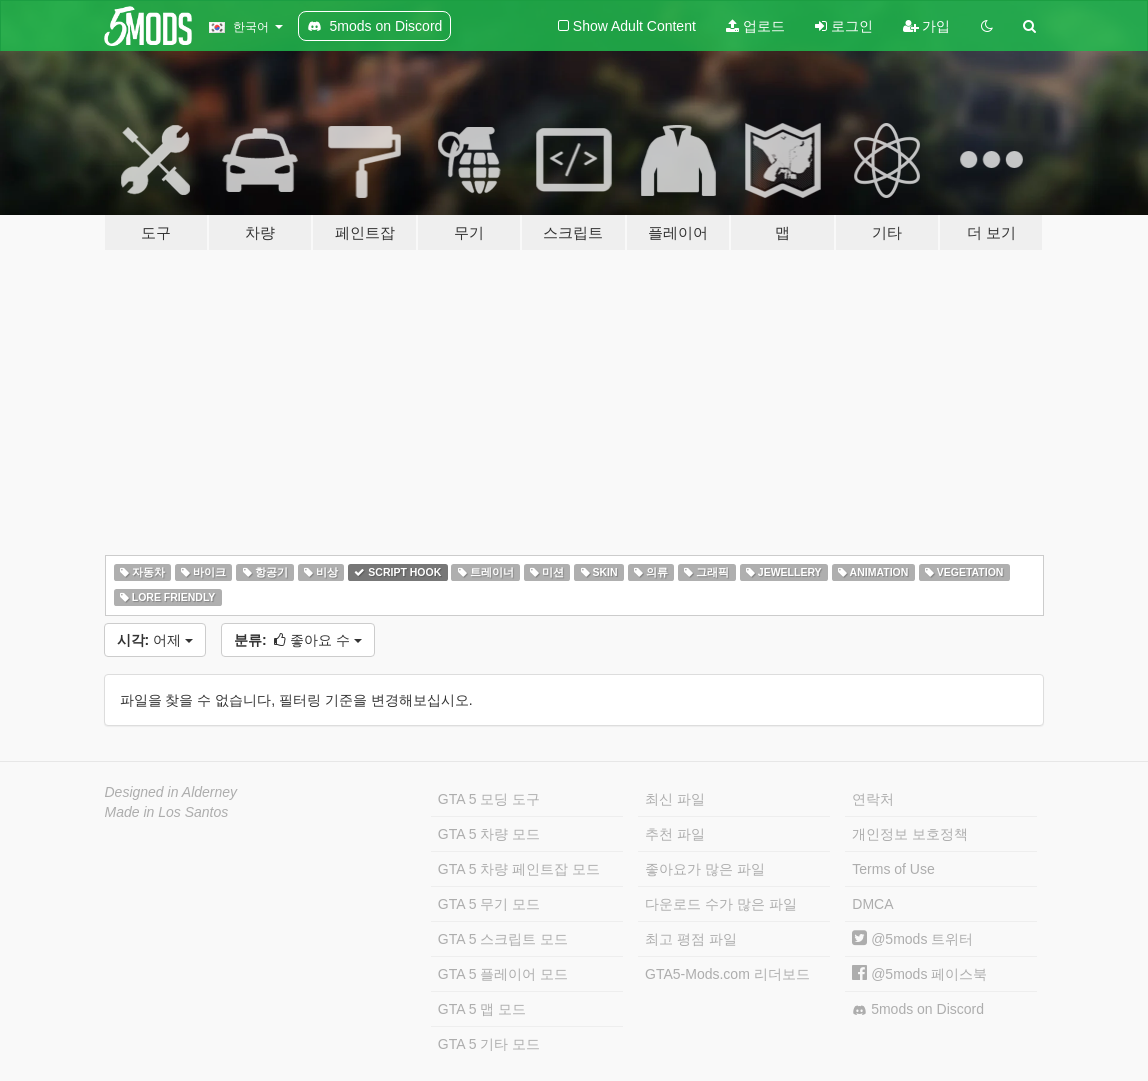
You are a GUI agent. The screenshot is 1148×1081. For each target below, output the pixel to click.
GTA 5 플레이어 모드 (503, 974)
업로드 (755, 26)
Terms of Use (893, 869)
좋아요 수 (298, 640)
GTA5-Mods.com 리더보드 (727, 974)
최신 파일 (675, 799)
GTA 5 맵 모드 (482, 1009)
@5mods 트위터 (912, 939)
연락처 (873, 799)
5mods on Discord (918, 1009)
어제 (155, 640)
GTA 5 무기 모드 (489, 904)
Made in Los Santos (167, 812)
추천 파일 (675, 834)
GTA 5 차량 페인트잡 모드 (519, 869)
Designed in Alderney (171, 792)
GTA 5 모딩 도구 (489, 799)
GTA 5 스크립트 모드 (503, 939)
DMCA (872, 904)
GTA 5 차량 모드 (489, 834)
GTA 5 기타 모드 (489, 1044)
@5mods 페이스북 (919, 974)
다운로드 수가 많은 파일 (721, 904)
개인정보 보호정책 (910, 834)
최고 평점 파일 (691, 939)
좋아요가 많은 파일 (705, 869)
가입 (927, 26)
